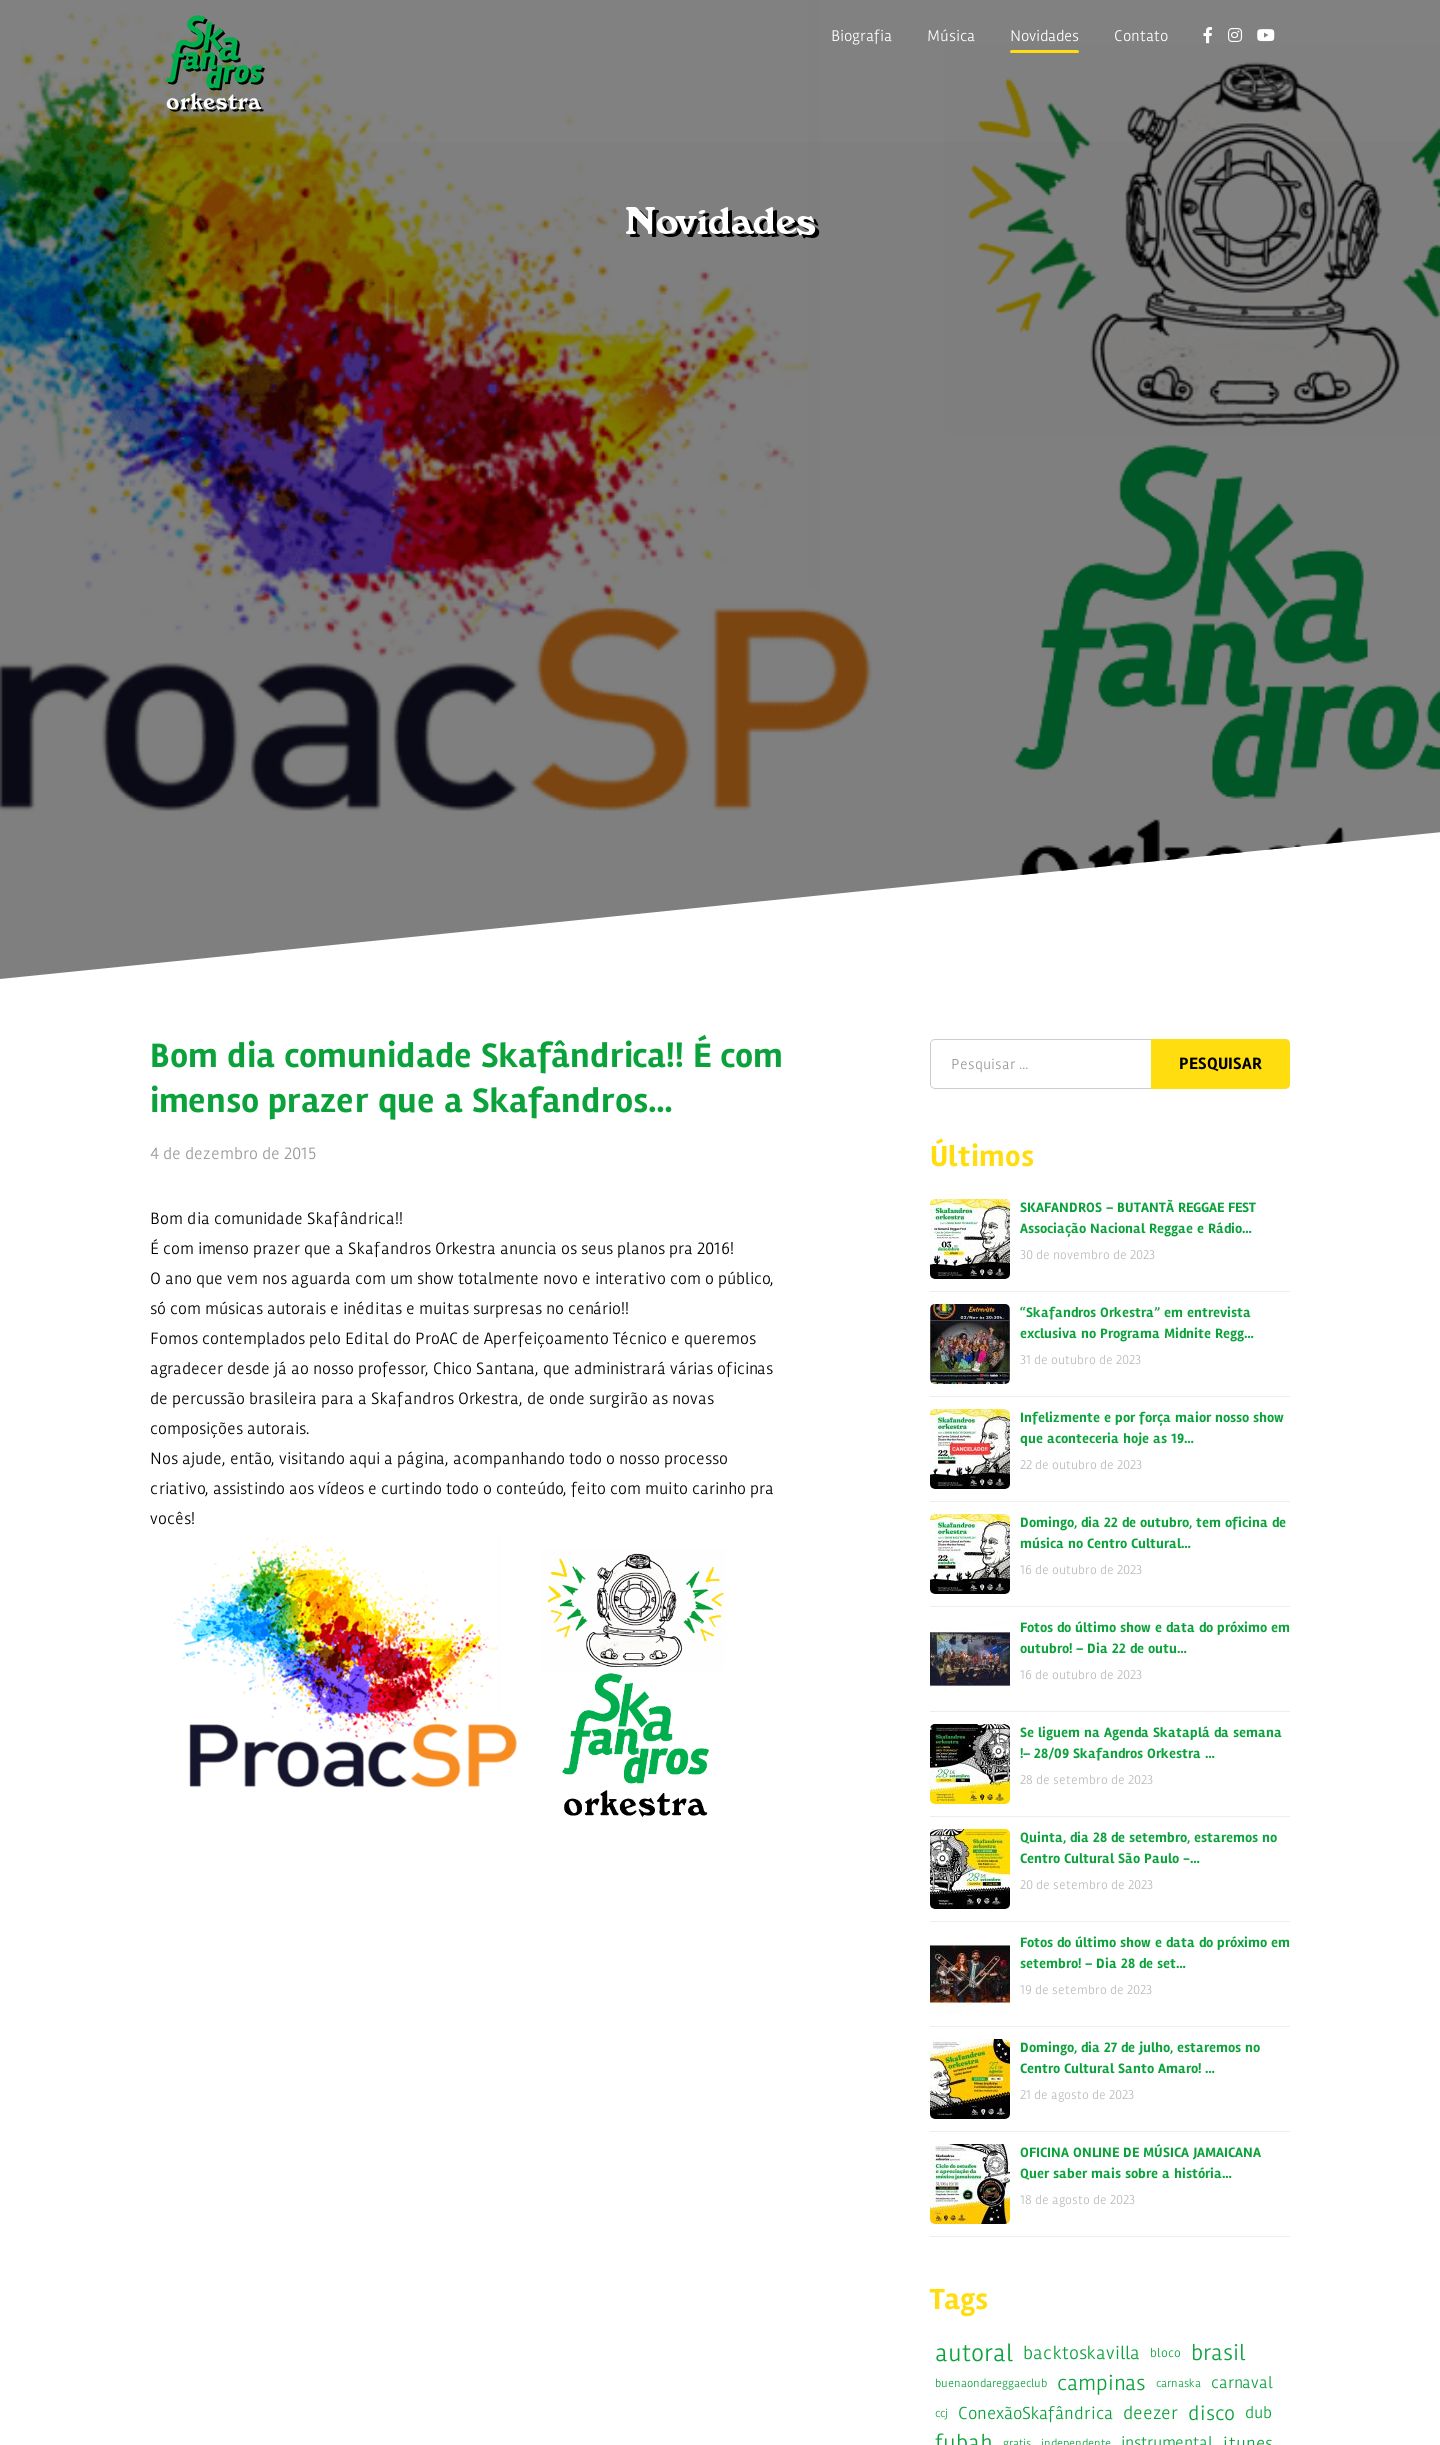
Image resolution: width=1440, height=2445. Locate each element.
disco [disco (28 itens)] (1211, 2413)
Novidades (1044, 36)
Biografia (861, 36)
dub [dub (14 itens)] (1258, 2412)
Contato (1141, 36)
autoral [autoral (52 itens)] (974, 2353)
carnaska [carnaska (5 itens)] (1178, 2383)
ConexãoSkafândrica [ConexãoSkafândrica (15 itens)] (1035, 2413)
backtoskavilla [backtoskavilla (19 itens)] (1081, 2353)
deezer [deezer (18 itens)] (1150, 2412)
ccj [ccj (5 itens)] (941, 2413)
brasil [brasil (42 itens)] (1218, 2353)
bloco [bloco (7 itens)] (1165, 2352)
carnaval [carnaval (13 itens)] (1242, 2382)
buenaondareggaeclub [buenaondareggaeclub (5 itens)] (991, 2383)
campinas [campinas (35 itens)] (1101, 2382)
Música (951, 36)
